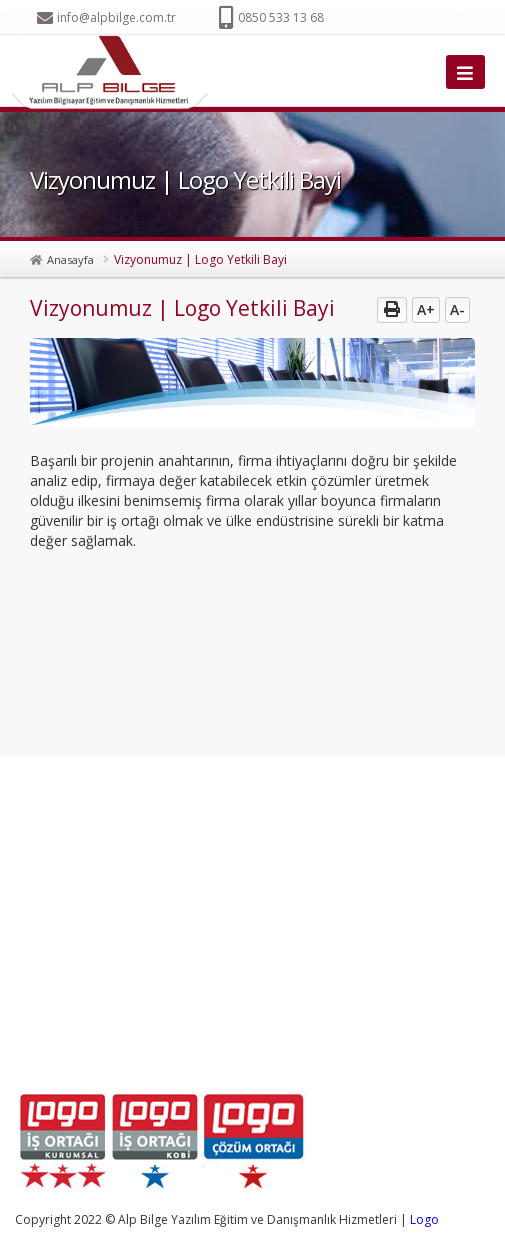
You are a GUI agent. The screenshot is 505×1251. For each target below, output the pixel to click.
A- (457, 309)
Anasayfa (70, 259)
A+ (426, 309)
